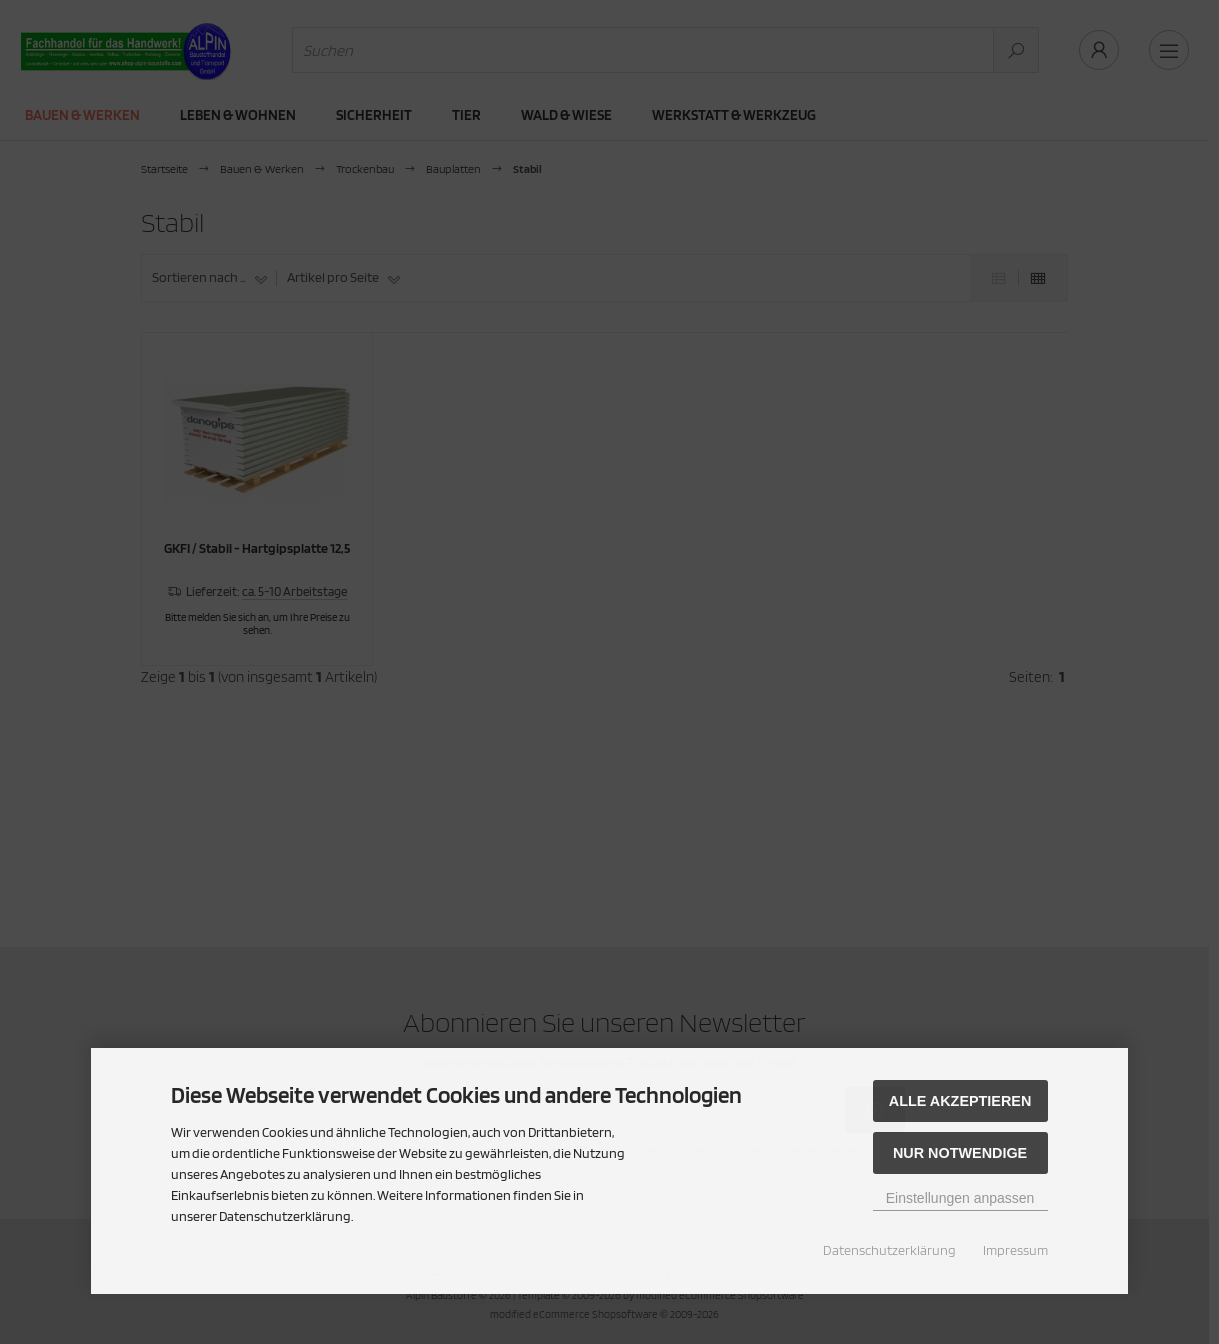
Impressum (1015, 1250)
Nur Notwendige (960, 1153)
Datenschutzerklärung (889, 1250)
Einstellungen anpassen (960, 1198)
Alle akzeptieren (960, 1101)
